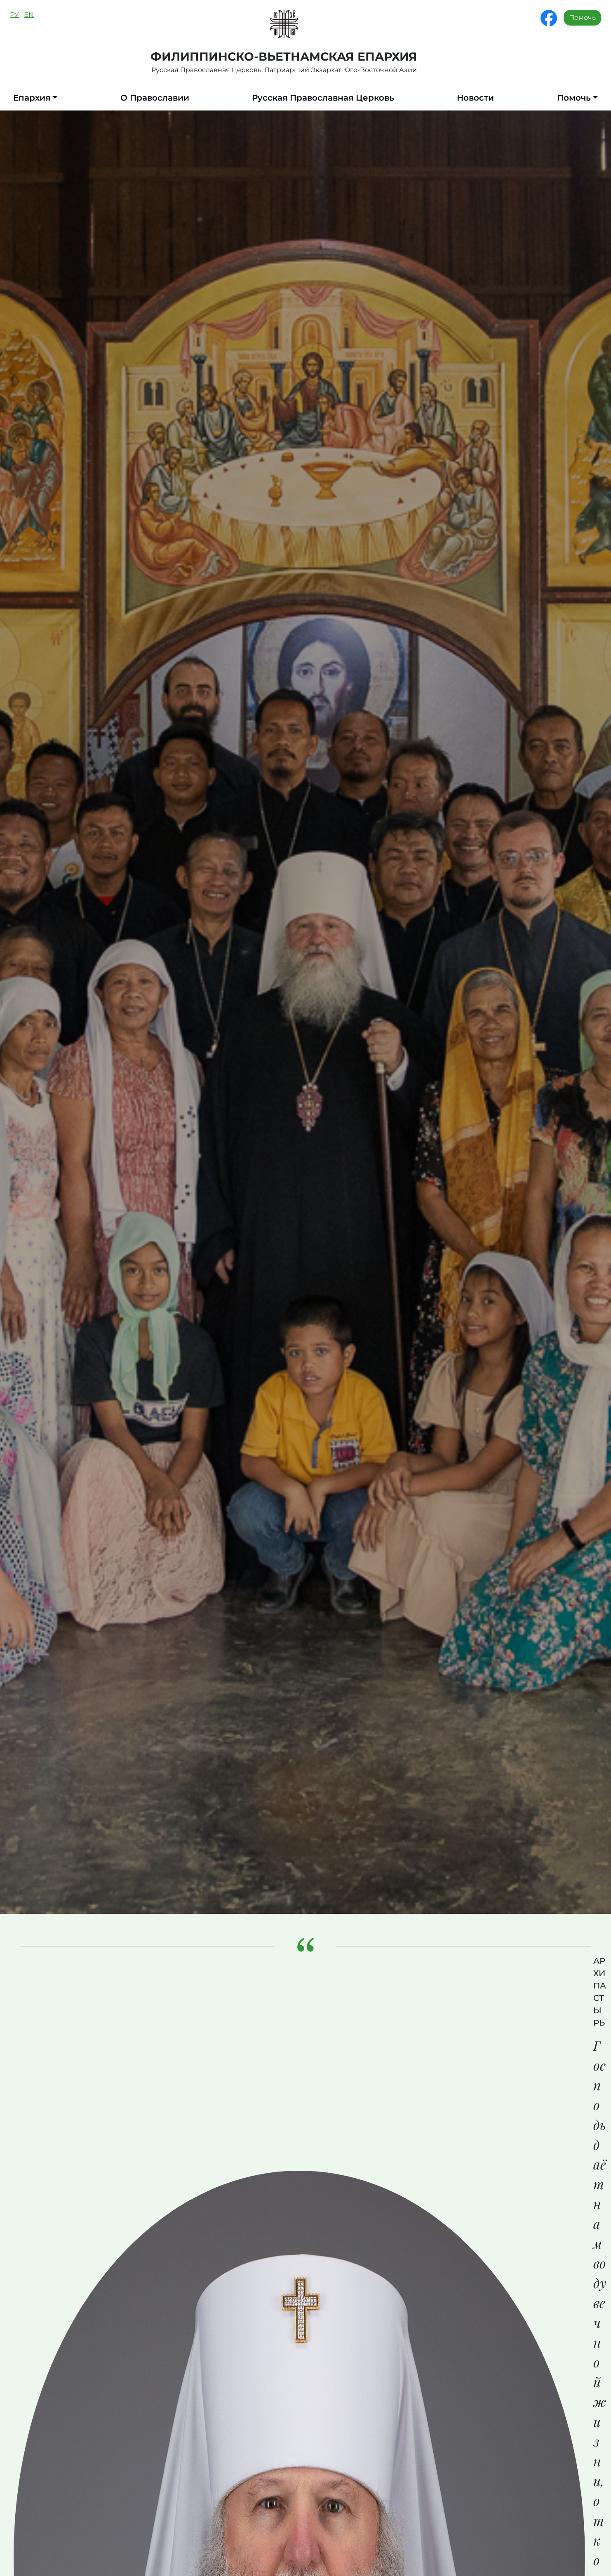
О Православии (154, 98)
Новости (475, 98)
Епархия (31, 98)
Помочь (582, 17)
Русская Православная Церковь (323, 98)
